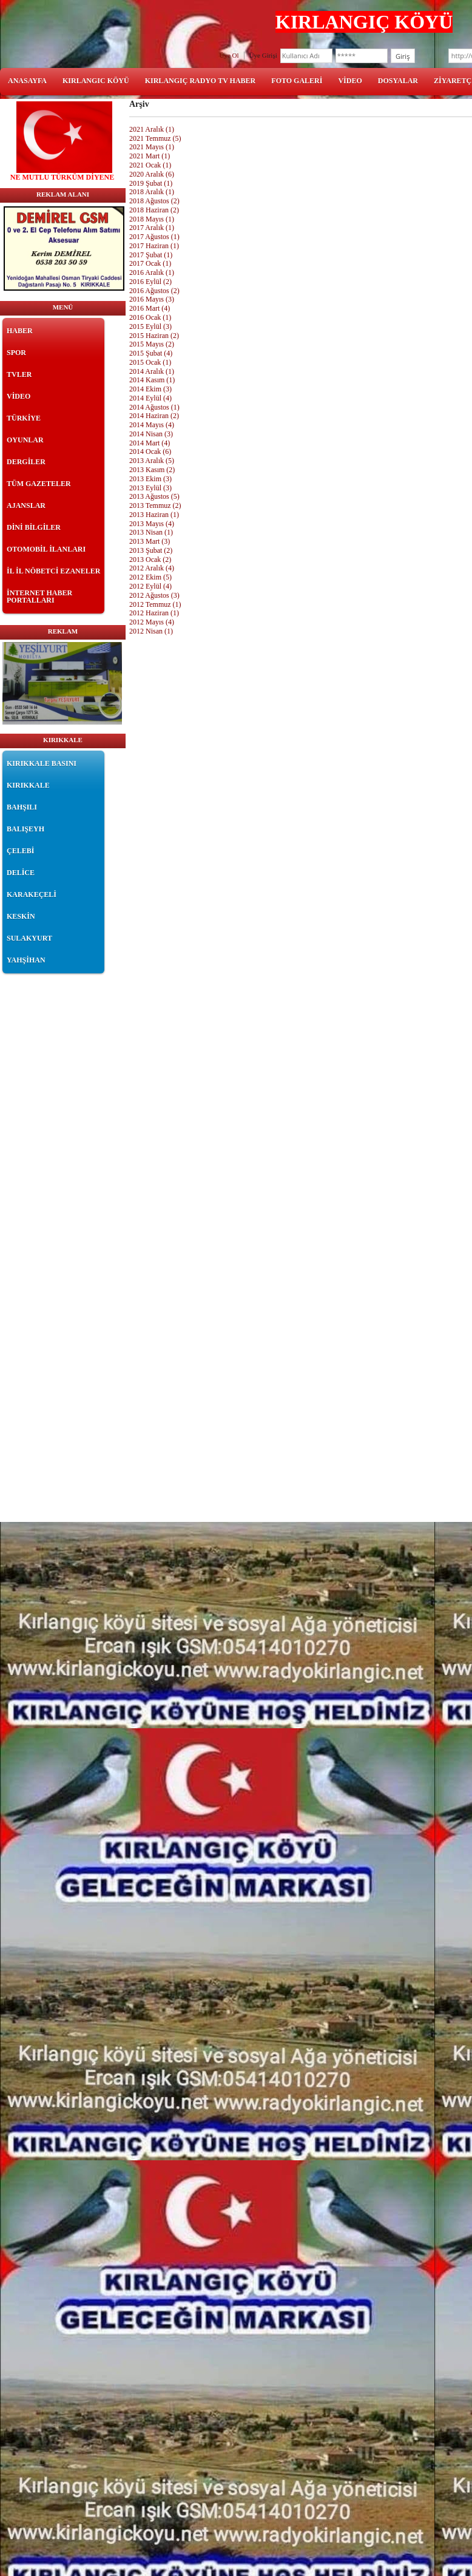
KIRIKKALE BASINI (41, 763)
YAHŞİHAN (26, 960)
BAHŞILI (22, 807)
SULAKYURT (29, 938)
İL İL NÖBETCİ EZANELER (53, 571)
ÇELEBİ (20, 851)
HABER (20, 330)
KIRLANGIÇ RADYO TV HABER (200, 80)
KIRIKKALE (28, 785)
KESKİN (21, 916)
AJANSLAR (26, 505)
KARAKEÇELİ (31, 894)
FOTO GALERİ (296, 80)
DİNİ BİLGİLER (34, 527)
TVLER (19, 374)
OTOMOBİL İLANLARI (46, 549)
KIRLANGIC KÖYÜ (95, 80)
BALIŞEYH (25, 829)
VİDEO (350, 80)
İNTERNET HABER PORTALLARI (39, 596)
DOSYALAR (398, 80)
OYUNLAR (25, 440)
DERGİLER (26, 462)
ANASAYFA (27, 80)
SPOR (16, 352)
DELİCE (21, 872)
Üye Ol (229, 55)
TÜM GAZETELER (39, 483)
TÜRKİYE (24, 418)
